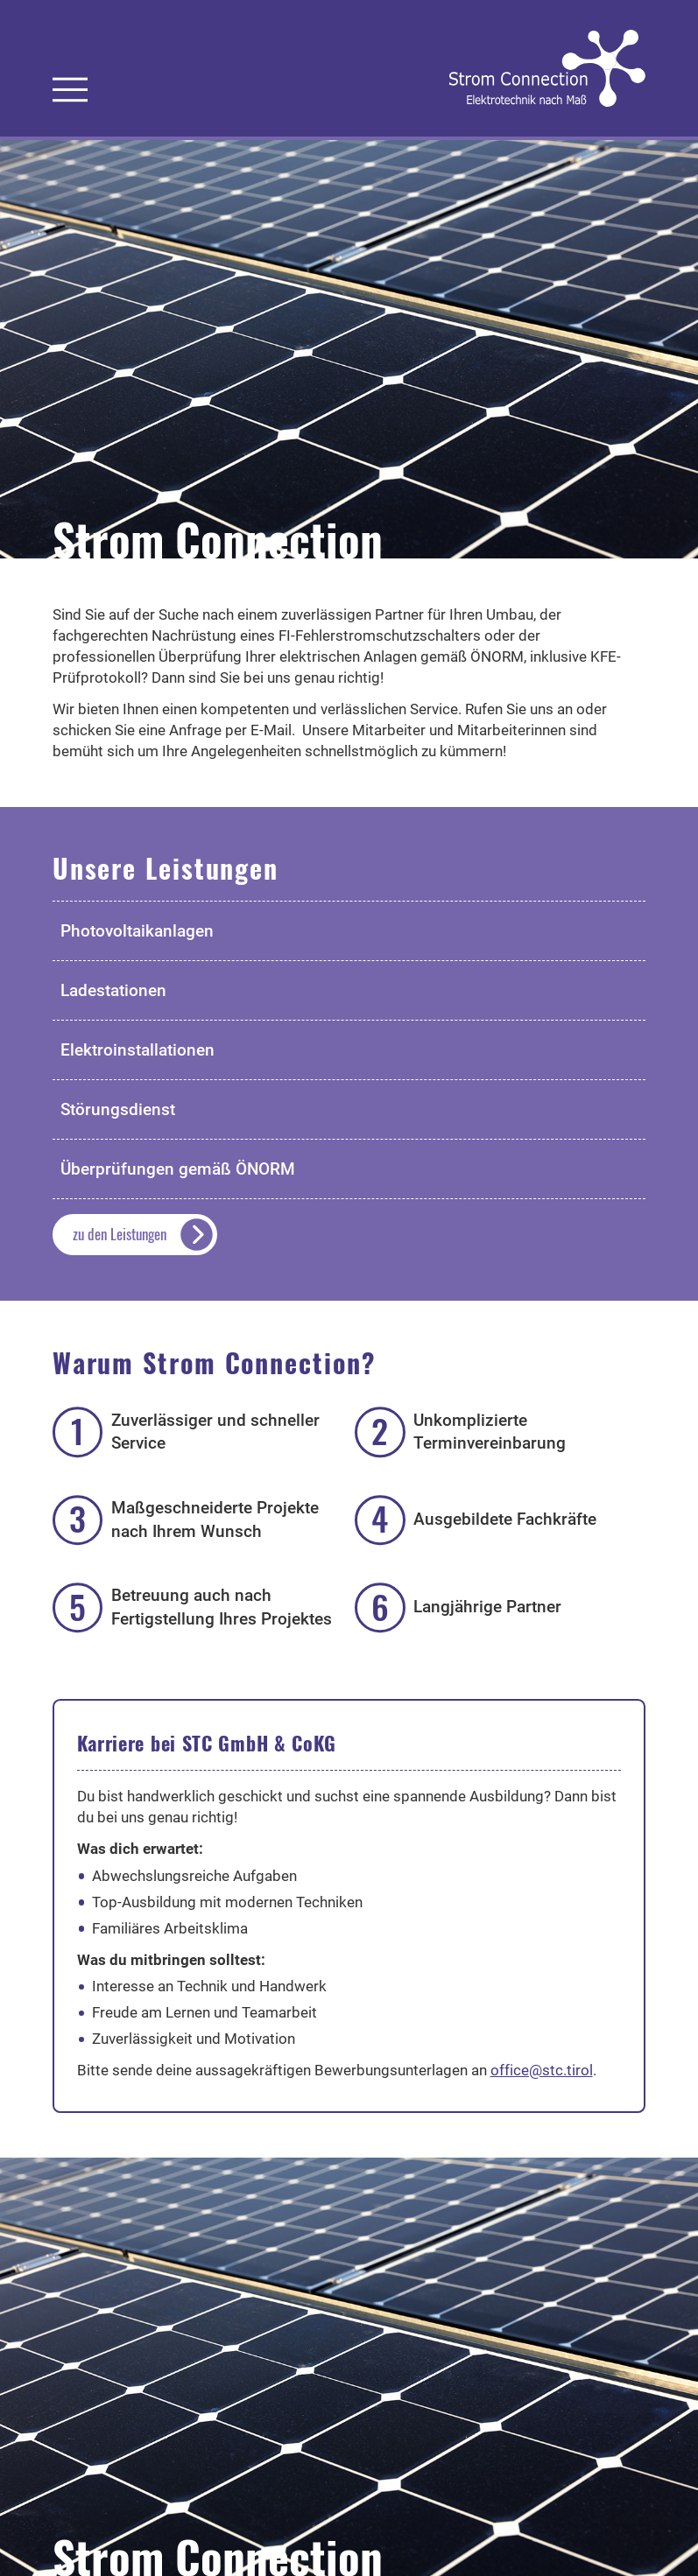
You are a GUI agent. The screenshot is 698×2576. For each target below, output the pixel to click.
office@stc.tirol (541, 2070)
